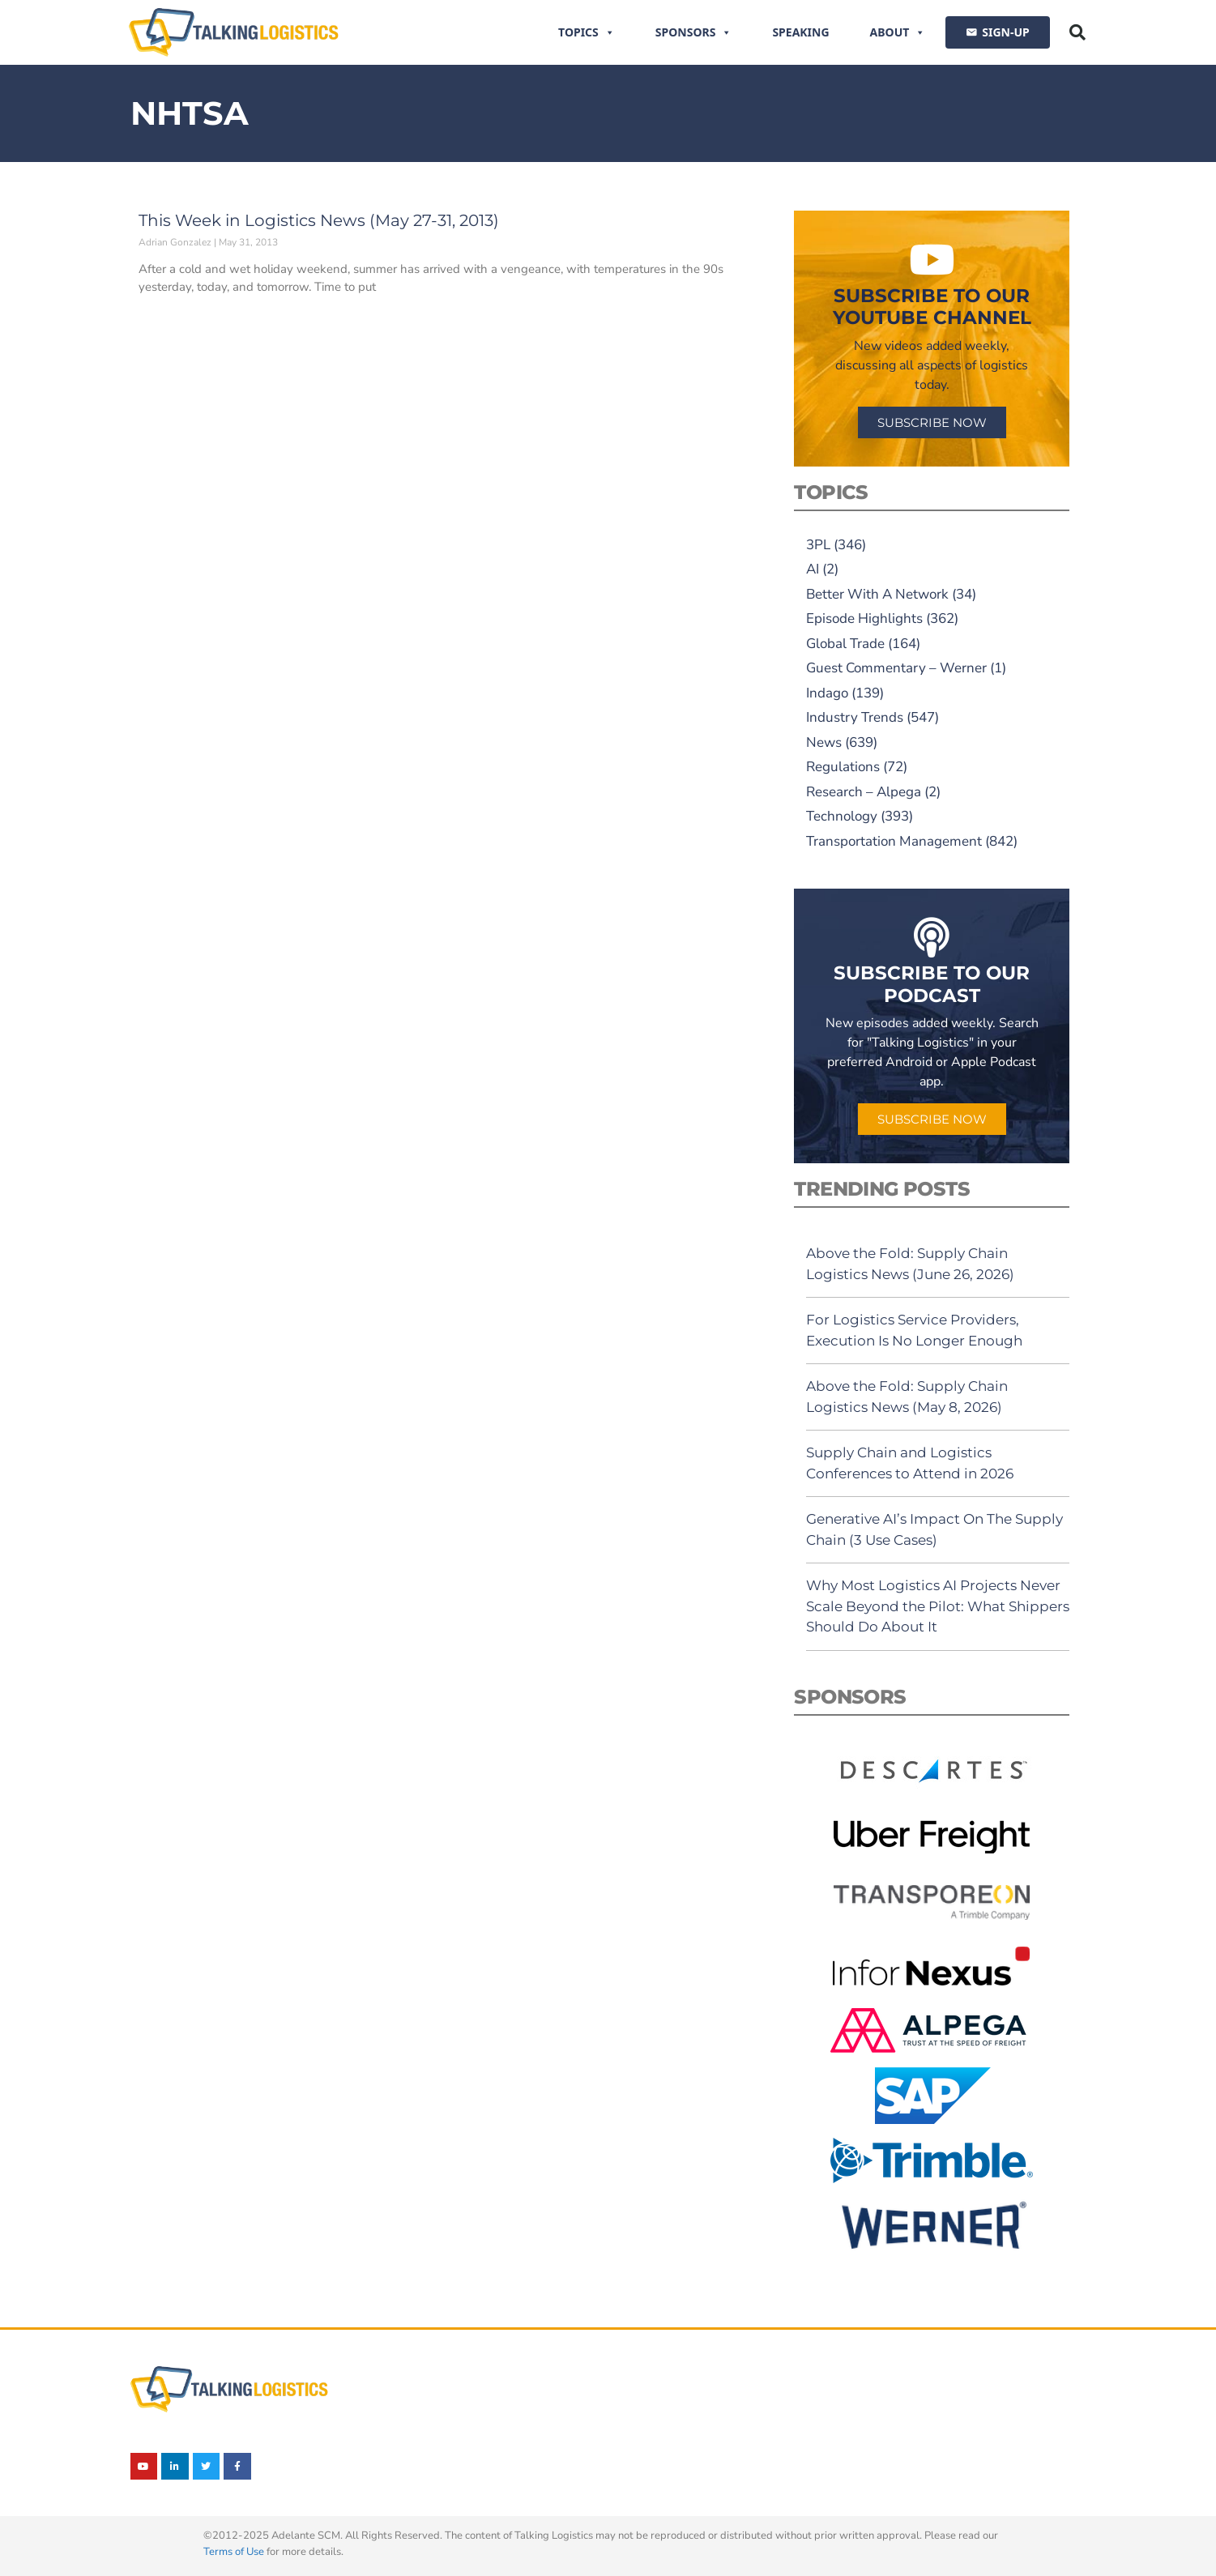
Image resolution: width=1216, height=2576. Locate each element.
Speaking (800, 32)
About (898, 32)
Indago (827, 693)
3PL (818, 544)
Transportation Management (894, 841)
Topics (586, 32)
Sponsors (693, 32)
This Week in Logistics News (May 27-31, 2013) (319, 220)
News (824, 742)
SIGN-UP (1005, 32)
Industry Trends (854, 717)
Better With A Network (877, 594)
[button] (1077, 32)
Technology (841, 816)
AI (812, 569)
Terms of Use (233, 2551)
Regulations (843, 766)
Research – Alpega (863, 792)
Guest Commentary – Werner (896, 668)
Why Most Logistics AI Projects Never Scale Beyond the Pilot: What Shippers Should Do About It (937, 1606)
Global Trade (845, 643)
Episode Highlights (864, 618)
